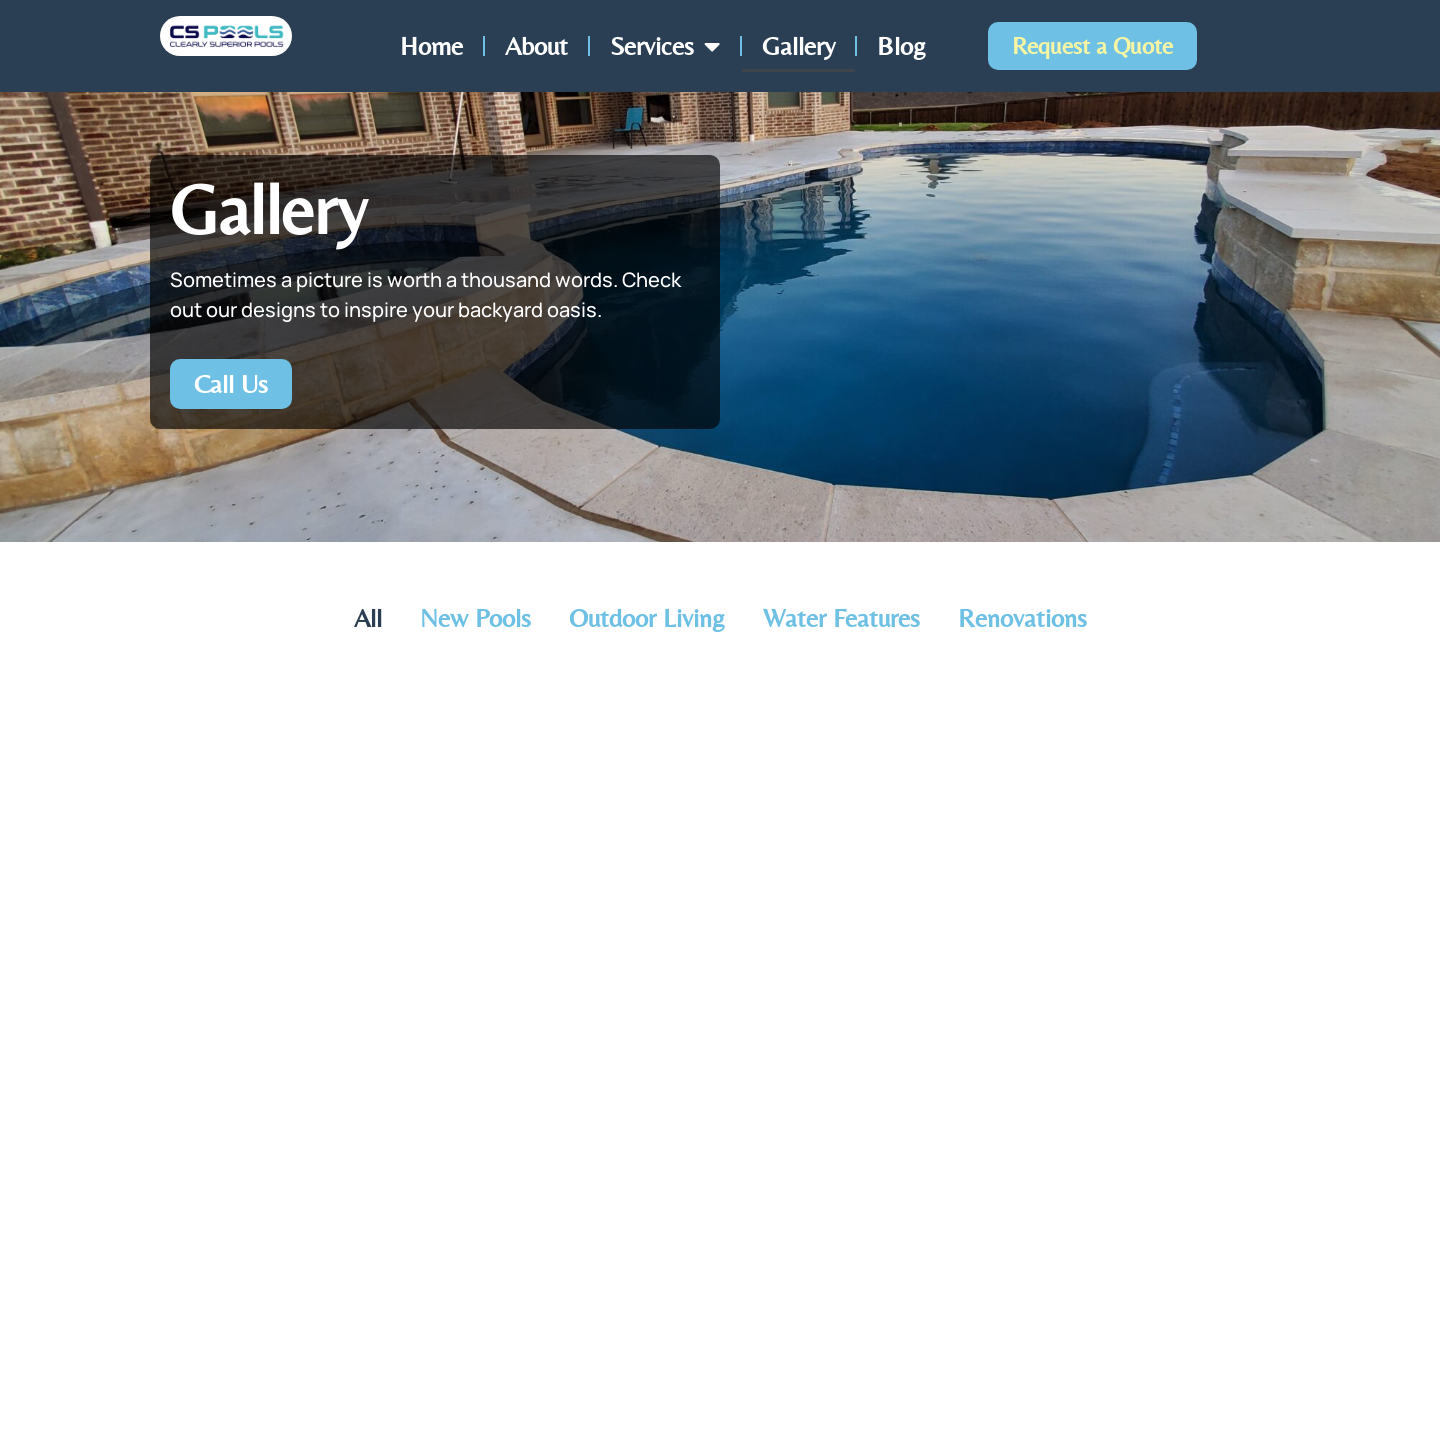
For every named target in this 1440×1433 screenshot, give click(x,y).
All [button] (368, 618)
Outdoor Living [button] (647, 618)
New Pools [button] (475, 618)
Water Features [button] (841, 618)
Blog (901, 46)
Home (431, 46)
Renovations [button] (1022, 618)
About (536, 46)
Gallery (798, 46)
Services (665, 46)
